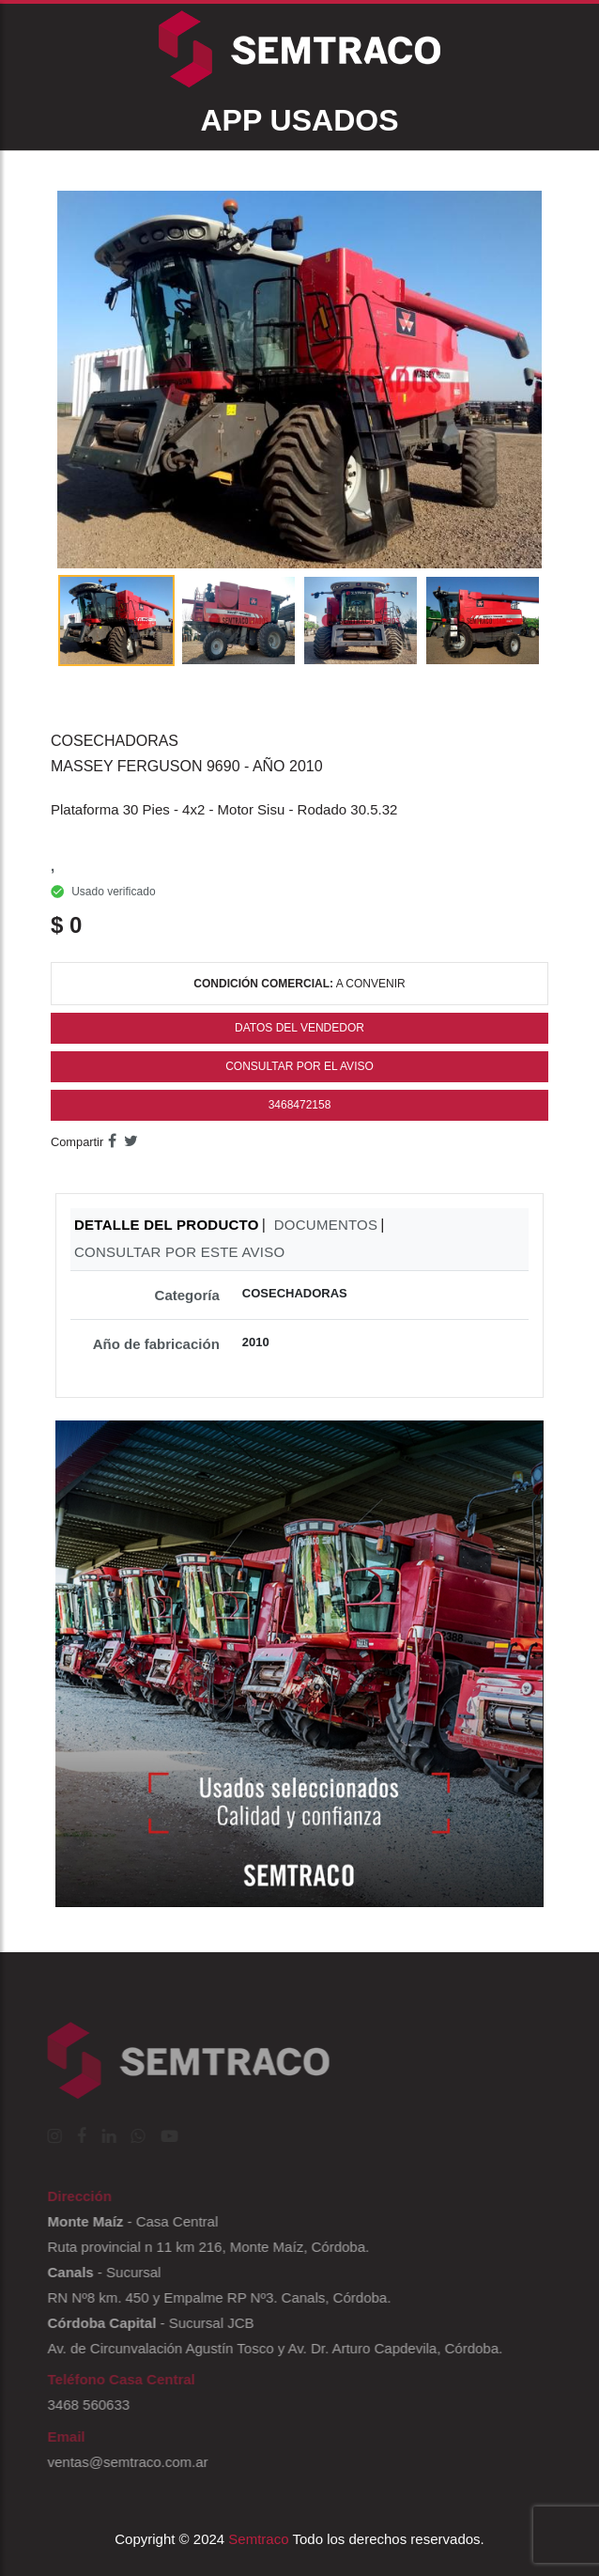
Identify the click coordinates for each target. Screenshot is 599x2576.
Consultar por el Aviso (299, 1066)
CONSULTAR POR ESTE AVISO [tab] (179, 1252)
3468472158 (300, 1104)
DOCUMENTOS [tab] (326, 1225)
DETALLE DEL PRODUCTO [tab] (166, 1225)
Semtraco (258, 2539)
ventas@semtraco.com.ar (122, 2462)
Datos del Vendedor (299, 1027)
